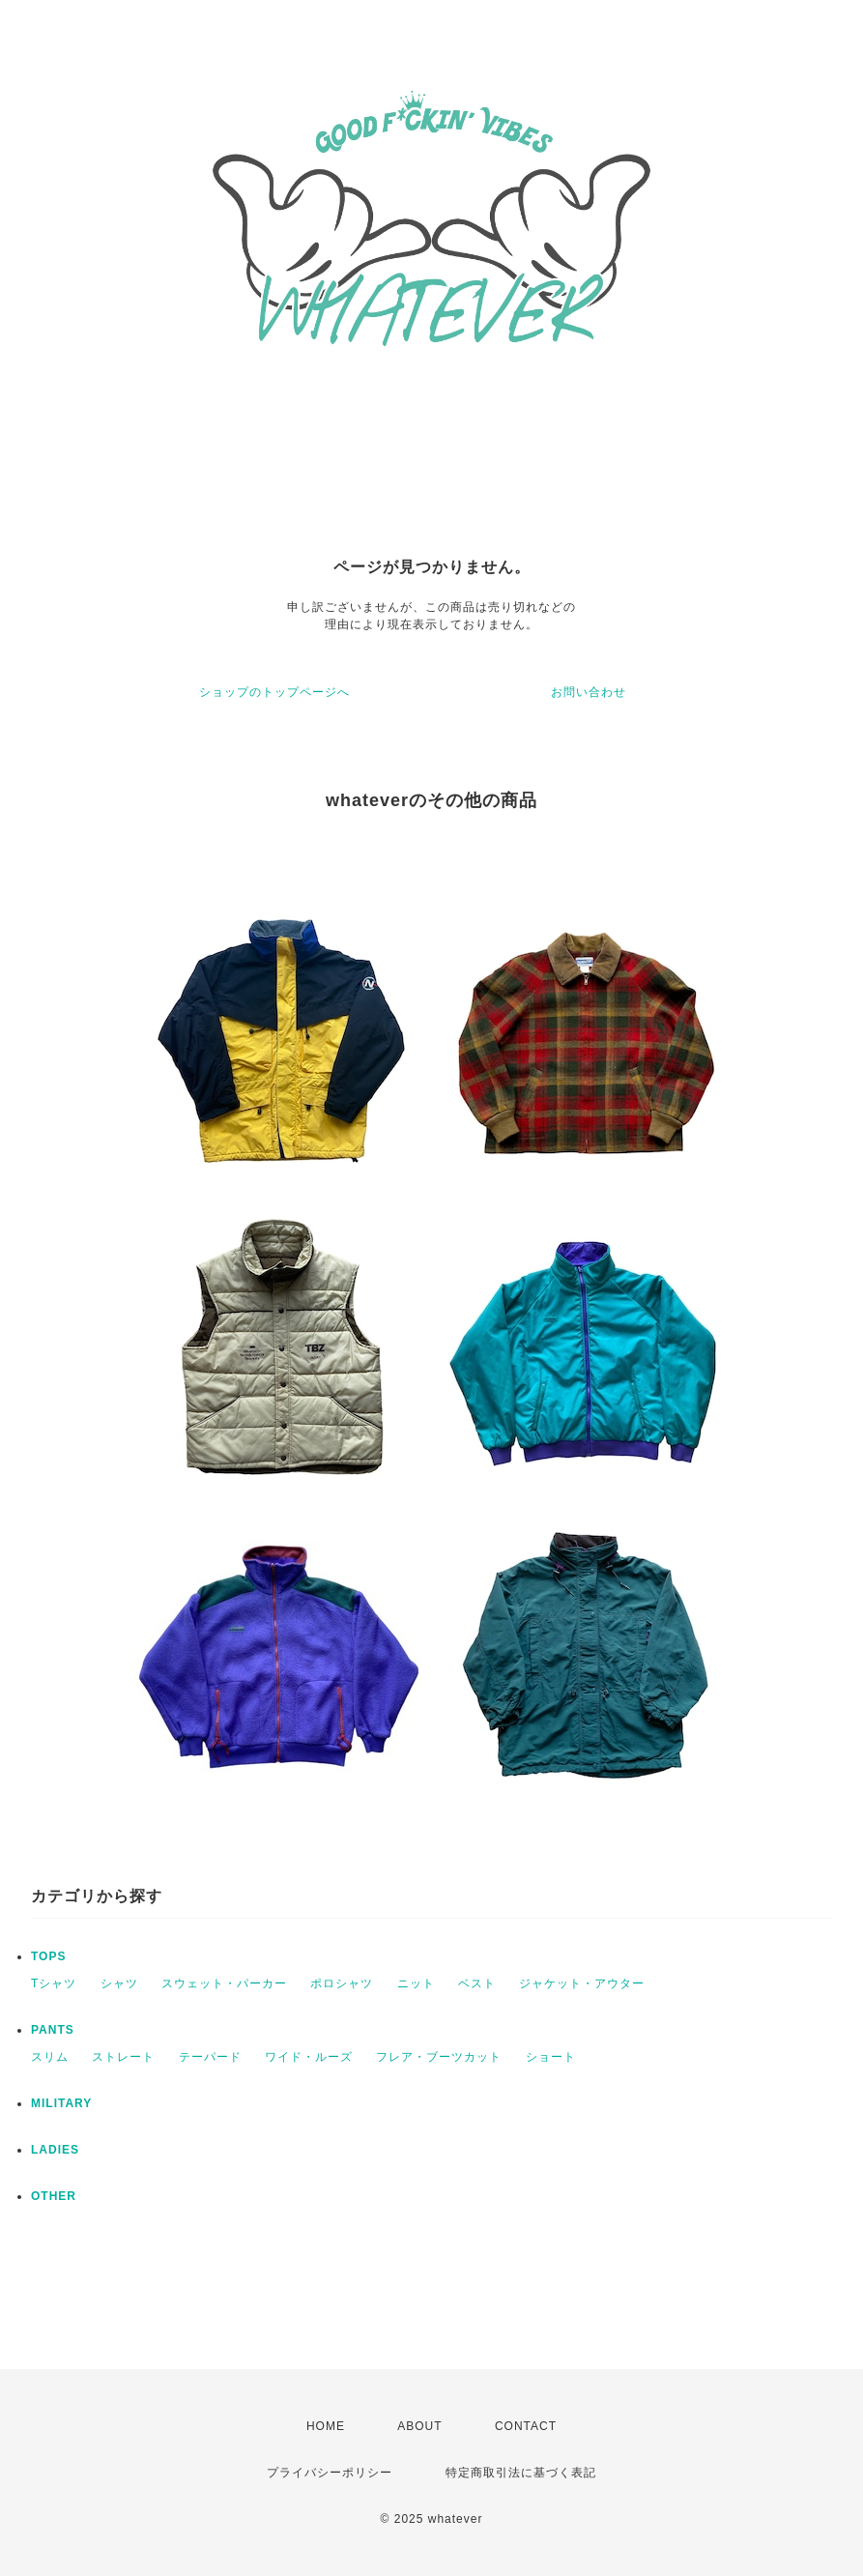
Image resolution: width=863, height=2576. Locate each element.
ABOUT (419, 2426)
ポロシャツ (341, 1983)
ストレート (123, 2057)
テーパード (210, 2057)
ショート (551, 2057)
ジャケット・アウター (582, 1983)
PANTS (52, 2030)
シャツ (119, 1983)
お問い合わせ (588, 692)
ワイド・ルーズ (309, 2057)
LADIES (55, 2149)
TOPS (48, 1956)
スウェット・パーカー (224, 1983)
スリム (50, 2057)
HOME (325, 2426)
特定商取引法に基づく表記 (521, 2472)
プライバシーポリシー (329, 2472)
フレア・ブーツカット (439, 2057)
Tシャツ (53, 1983)
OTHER (53, 2196)
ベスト (477, 1983)
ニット (416, 1983)
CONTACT (526, 2426)
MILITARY (61, 2103)
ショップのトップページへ (274, 692)
